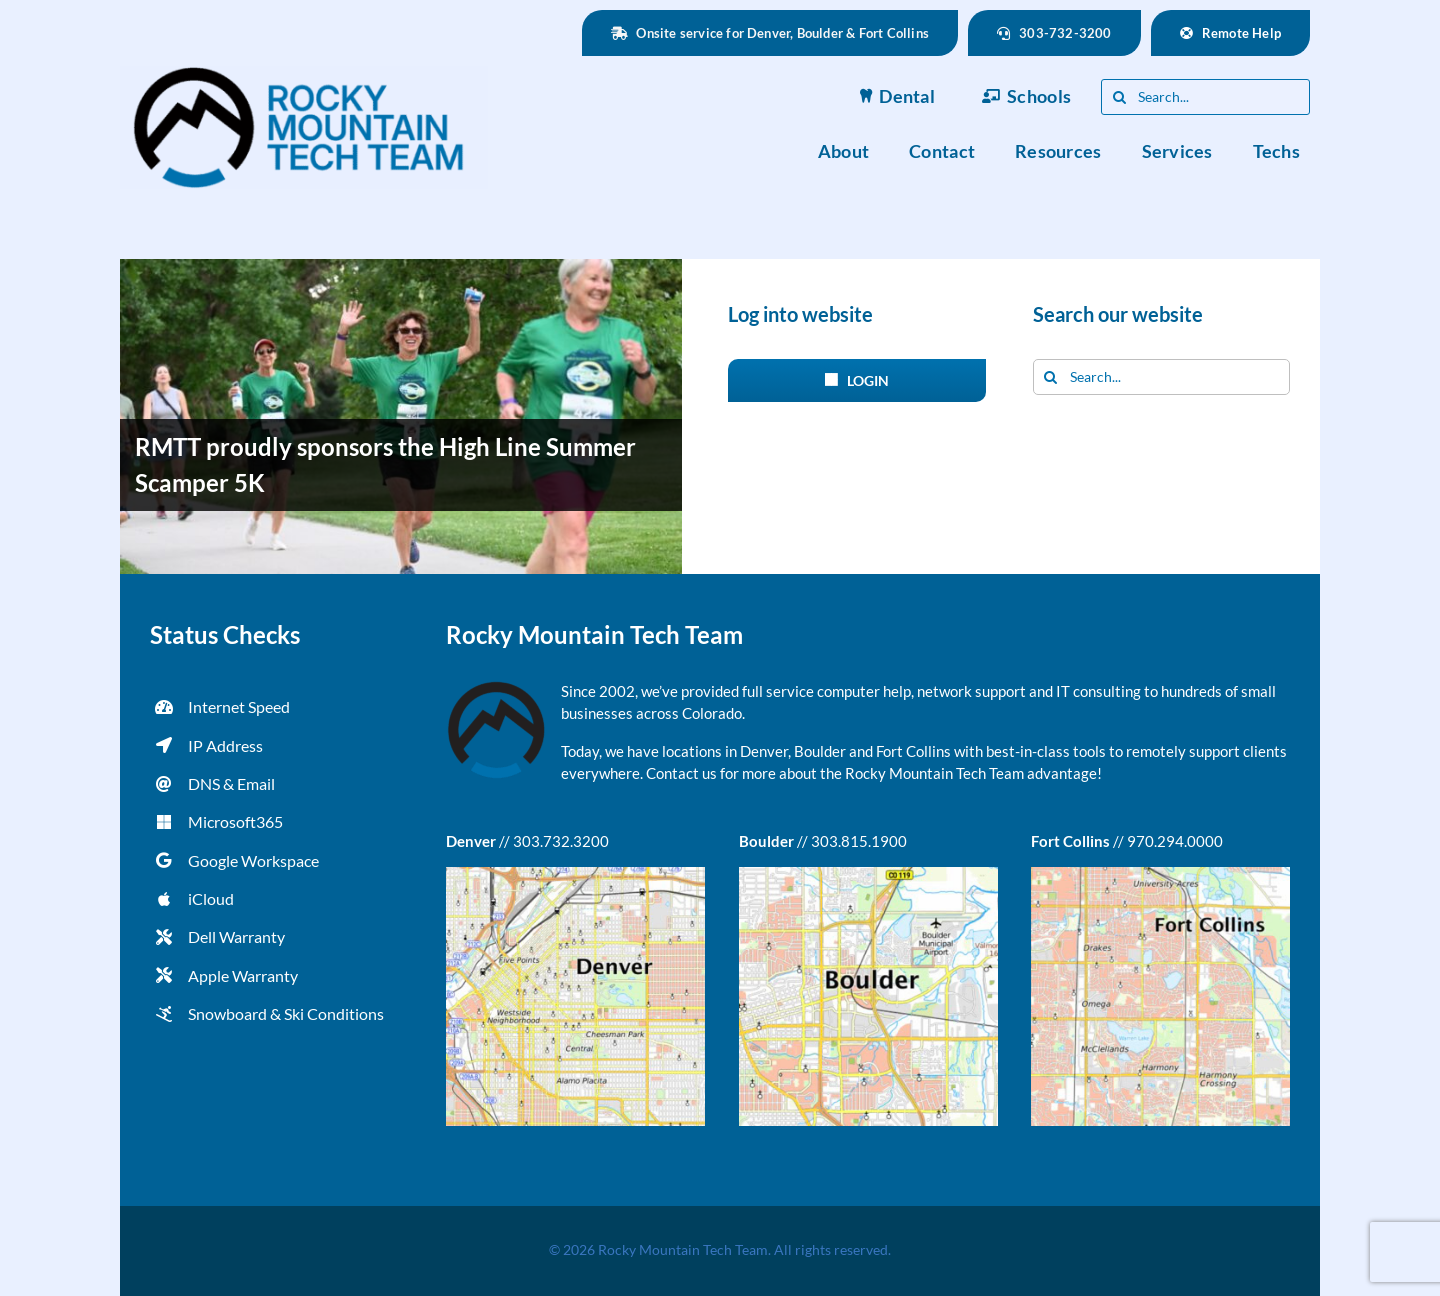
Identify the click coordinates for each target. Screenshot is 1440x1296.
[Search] (1119, 97)
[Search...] (1205, 97)
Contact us (681, 773)
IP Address (225, 745)
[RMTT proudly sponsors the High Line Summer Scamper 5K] (401, 416)
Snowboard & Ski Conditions (286, 1013)
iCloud (211, 898)
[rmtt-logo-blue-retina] (304, 73)
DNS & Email (231, 783)
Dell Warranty (236, 936)
